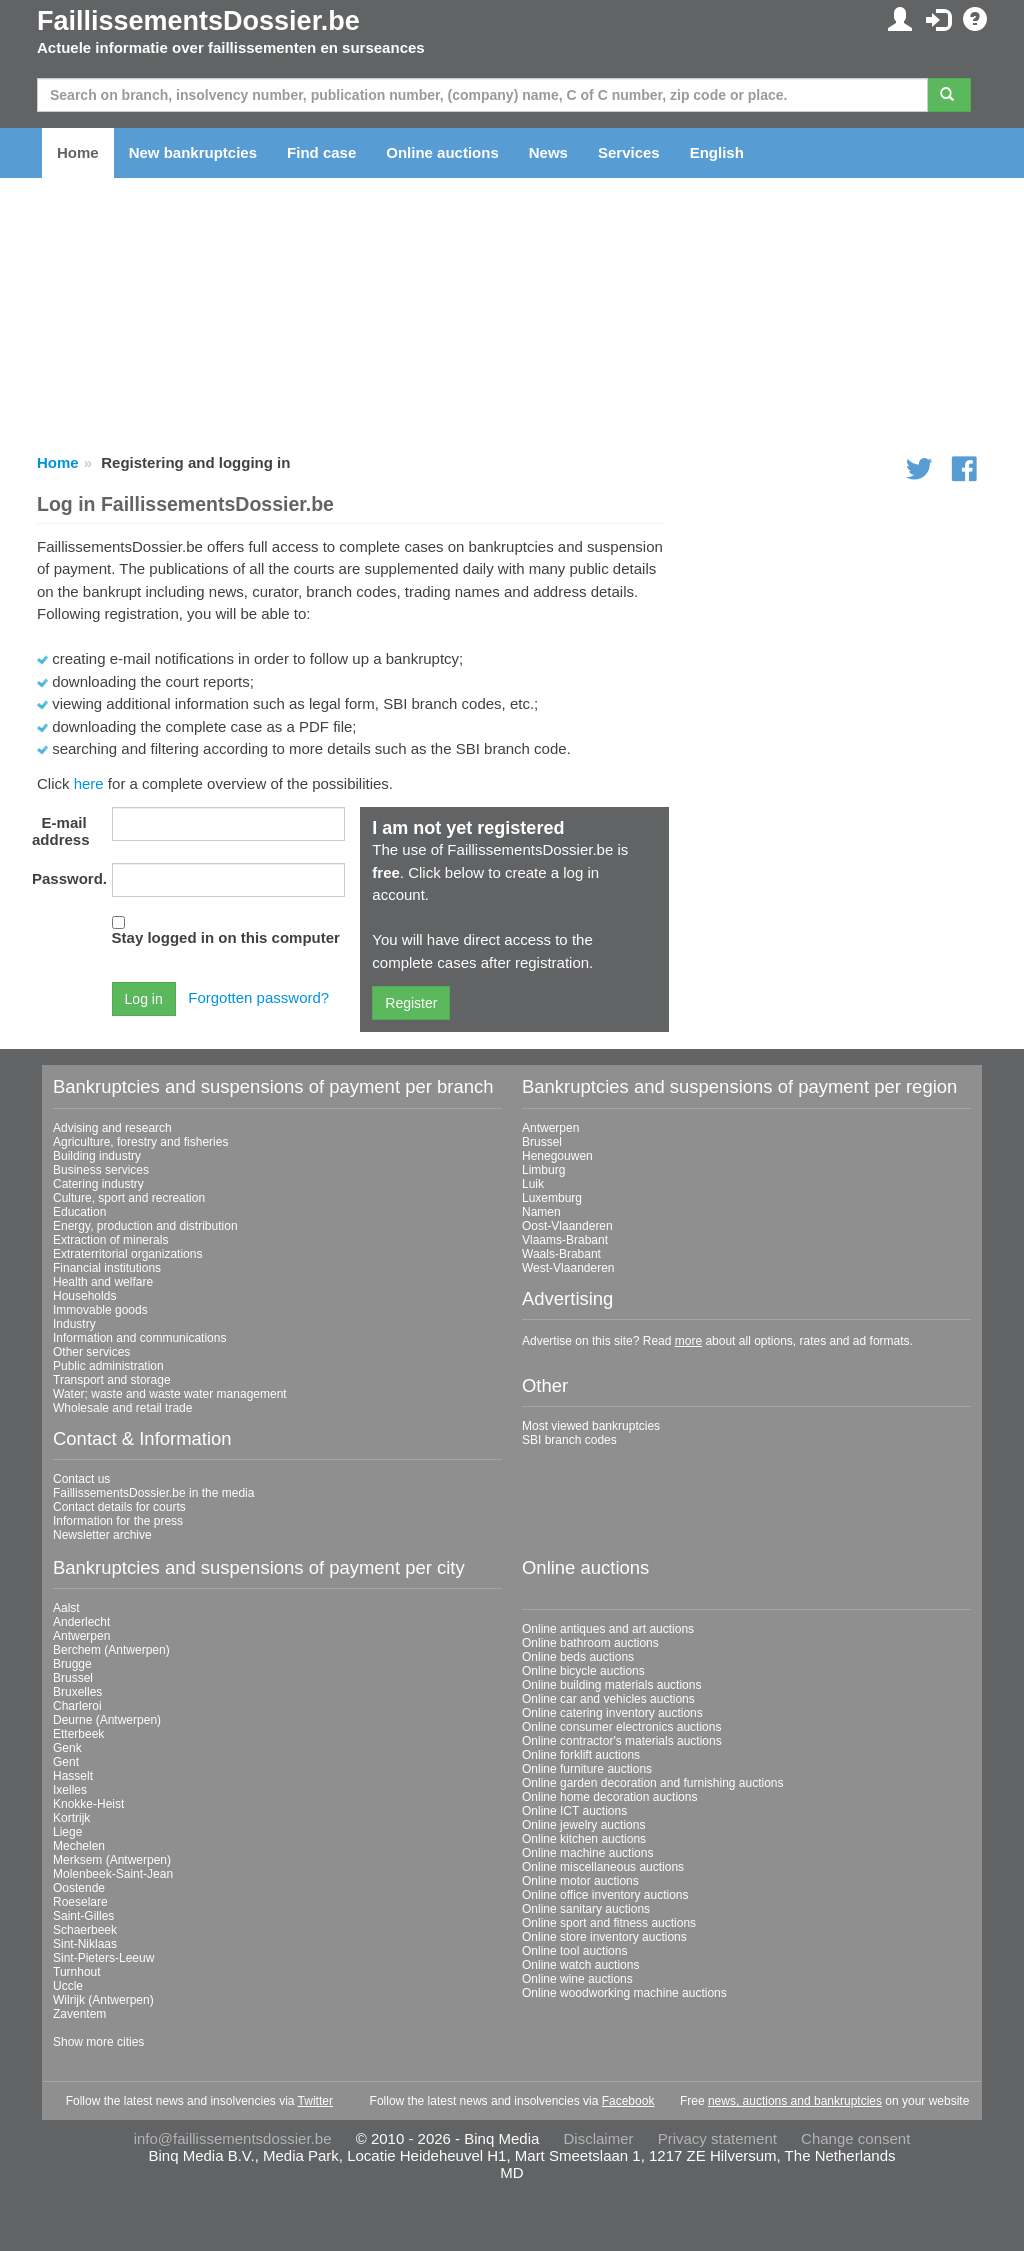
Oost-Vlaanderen (567, 1226)
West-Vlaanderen (568, 1268)
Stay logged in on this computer (226, 937)
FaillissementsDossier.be (198, 21)
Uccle (68, 1986)
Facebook (628, 2101)
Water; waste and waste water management (170, 1394)
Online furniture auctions (587, 1769)
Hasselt (73, 1776)
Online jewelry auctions (583, 1825)
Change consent (855, 2138)
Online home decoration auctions (609, 1797)
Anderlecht (81, 1622)
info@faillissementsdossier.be (233, 2138)
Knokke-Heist (88, 1804)
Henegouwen (557, 1156)
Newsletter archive (102, 1535)
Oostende (79, 1888)
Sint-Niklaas (85, 1944)
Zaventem (79, 2014)
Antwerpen (550, 1128)
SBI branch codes (569, 1440)
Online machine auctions (587, 1853)
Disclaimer (599, 2138)
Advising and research (112, 1128)
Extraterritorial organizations (127, 1254)
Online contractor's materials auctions (622, 1741)
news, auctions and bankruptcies (795, 2101)
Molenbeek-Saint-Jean (113, 1874)
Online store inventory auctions (604, 1937)
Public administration (108, 1366)
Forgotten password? (258, 997)
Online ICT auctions (574, 1811)
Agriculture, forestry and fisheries (140, 1142)
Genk (67, 1748)
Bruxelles (77, 1692)
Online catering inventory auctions (612, 1713)
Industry (74, 1324)
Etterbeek (78, 1734)
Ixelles (70, 1790)
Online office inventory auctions (605, 1895)
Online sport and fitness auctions (609, 1923)
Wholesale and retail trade (122, 1408)
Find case (321, 152)
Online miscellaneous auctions (603, 1867)
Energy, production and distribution (145, 1226)
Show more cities (98, 2042)
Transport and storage (112, 1380)
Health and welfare (103, 1282)
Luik (533, 1184)
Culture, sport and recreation (129, 1198)
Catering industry (98, 1184)
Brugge (72, 1664)
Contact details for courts (119, 1507)
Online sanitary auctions (586, 1909)
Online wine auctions (577, 1979)
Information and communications (139, 1338)
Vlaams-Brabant (565, 1240)
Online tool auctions (574, 1951)
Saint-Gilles (83, 1916)
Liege (67, 1832)
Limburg (543, 1170)
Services (629, 152)
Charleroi (77, 1706)
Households (84, 1296)
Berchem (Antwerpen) (111, 1650)
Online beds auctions (578, 1657)
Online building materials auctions (611, 1685)
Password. (67, 878)
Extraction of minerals (110, 1240)
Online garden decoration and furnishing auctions (653, 1783)
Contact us (81, 1479)
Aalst (66, 1608)
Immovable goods (100, 1310)
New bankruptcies (193, 152)
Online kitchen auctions (584, 1839)
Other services (91, 1352)
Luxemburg (552, 1198)
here (89, 783)
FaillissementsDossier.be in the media (153, 1493)
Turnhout (77, 1972)
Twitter (315, 2101)
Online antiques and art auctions (608, 1629)
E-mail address (61, 831)
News (548, 152)
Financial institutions (107, 1268)
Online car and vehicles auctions (608, 1699)
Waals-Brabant (561, 1254)
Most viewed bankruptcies (591, 1426)
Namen (541, 1212)
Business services (101, 1170)
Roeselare (80, 1902)
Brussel (542, 1142)
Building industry (97, 1156)
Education (79, 1212)
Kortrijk (71, 1818)
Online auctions (442, 152)
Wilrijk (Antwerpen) (103, 2000)
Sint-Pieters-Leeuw (103, 1958)
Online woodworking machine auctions (624, 1993)
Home (78, 152)
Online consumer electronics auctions (621, 1727)
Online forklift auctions (581, 1755)
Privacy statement (717, 2138)
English (717, 152)
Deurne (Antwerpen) (107, 1720)
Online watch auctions (580, 1965)
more (688, 1341)
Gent (66, 1762)
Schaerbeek (85, 1930)
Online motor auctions (580, 1881)
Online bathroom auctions (590, 1643)
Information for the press (118, 1521)
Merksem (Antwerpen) (112, 1860)
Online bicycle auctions (583, 1671)
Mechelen (79, 1846)
